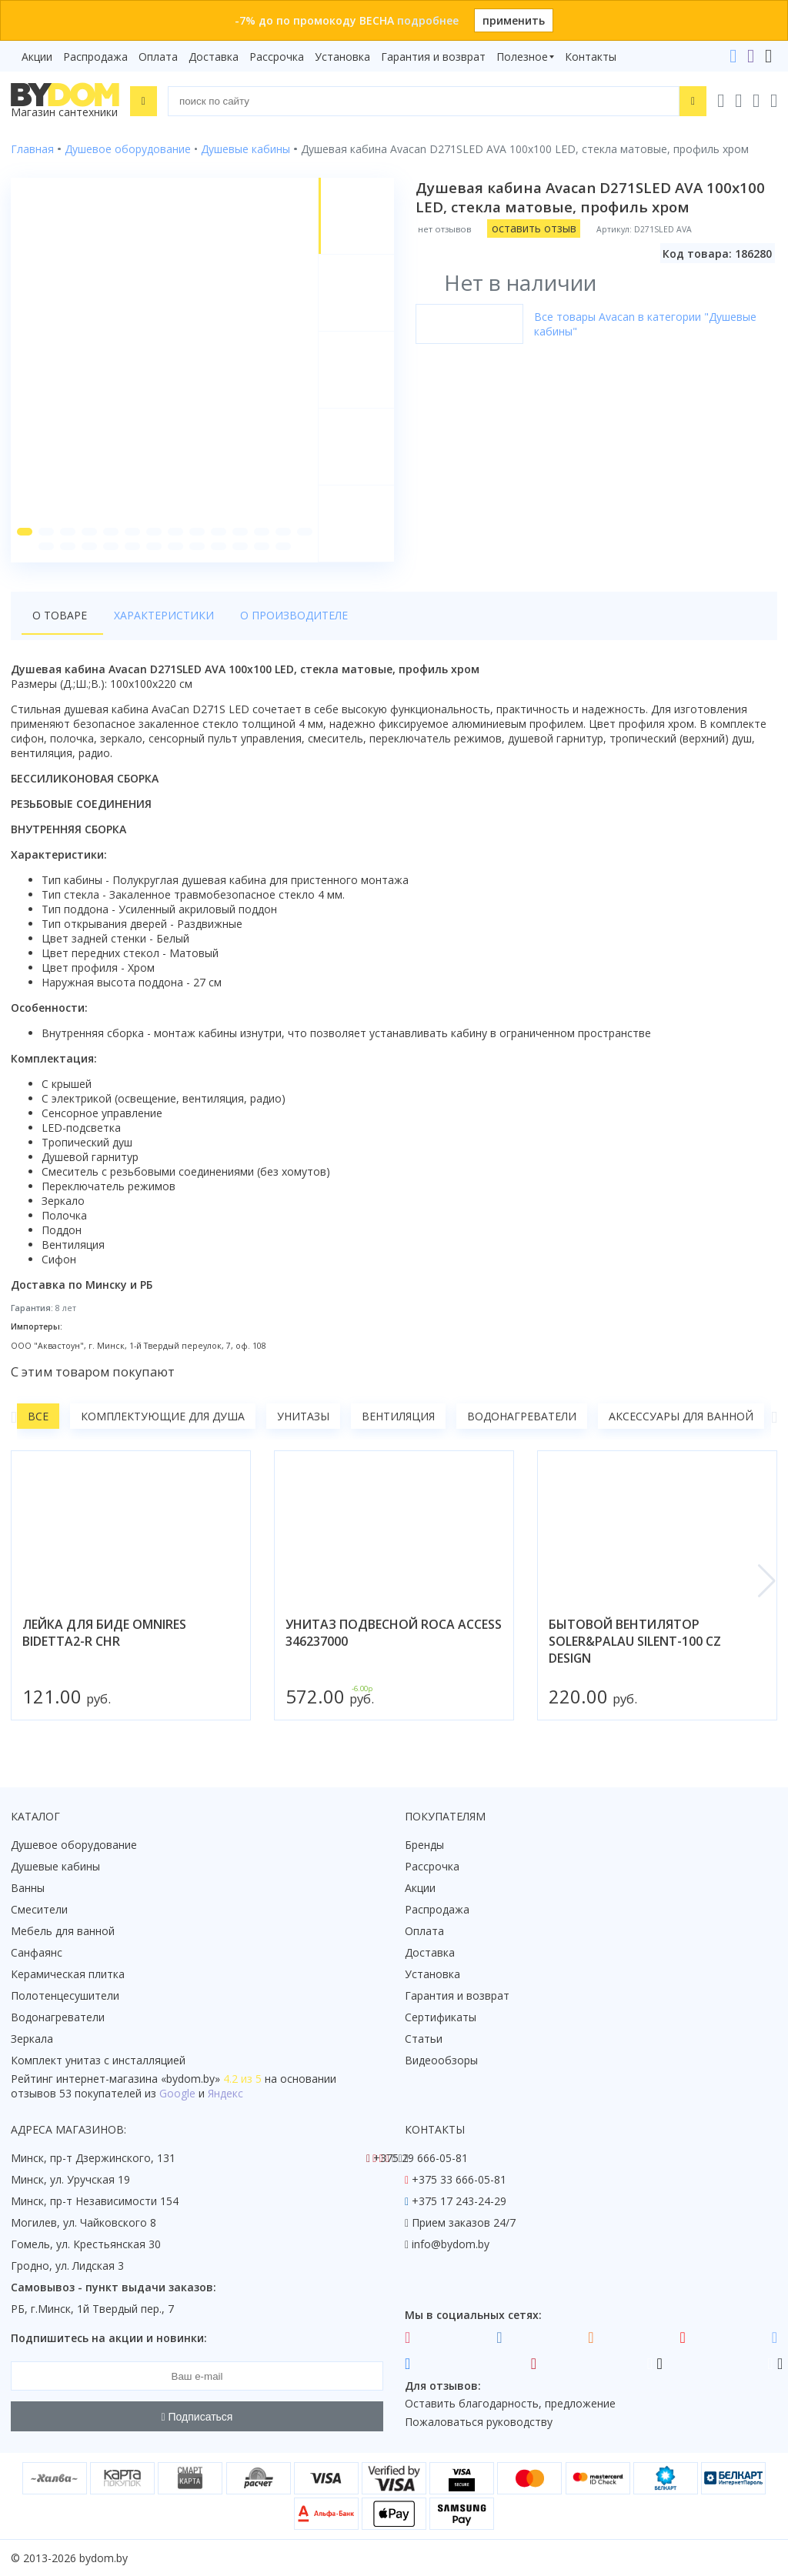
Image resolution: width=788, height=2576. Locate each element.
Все (38, 1418)
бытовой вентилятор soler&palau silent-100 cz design (635, 1643)
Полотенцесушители (65, 1995)
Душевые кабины (55, 1866)
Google (177, 2093)
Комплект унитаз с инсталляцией (98, 2060)
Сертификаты (440, 2017)
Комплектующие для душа (163, 1418)
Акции (37, 56)
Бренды (424, 1844)
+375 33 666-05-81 (459, 2179)
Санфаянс (36, 1952)
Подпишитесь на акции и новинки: (109, 2338)
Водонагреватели (521, 1418)
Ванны (28, 1887)
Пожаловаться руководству (479, 2421)
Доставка (214, 56)
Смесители (39, 1909)
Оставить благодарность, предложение (510, 2403)
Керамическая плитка (68, 1974)
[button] (24, 533)
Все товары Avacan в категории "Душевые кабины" (645, 324)
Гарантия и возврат (433, 56)
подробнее (428, 20)
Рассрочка (276, 56)
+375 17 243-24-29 (459, 2201)
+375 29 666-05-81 (420, 2158)
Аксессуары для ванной (681, 1418)
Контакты (590, 56)
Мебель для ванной (63, 1931)
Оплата (158, 56)
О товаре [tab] (59, 616)
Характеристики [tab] (159, 616)
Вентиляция (398, 1418)
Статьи (423, 2038)
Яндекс (225, 2093)
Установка (342, 56)
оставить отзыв (534, 228)
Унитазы (303, 1418)
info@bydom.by (450, 2244)
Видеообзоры (441, 2060)
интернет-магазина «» (138, 2078)
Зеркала (32, 2038)
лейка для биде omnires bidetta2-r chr (104, 1635)
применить (513, 20)
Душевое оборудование (74, 1844)
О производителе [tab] (284, 616)
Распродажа (95, 56)
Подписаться (197, 2417)
